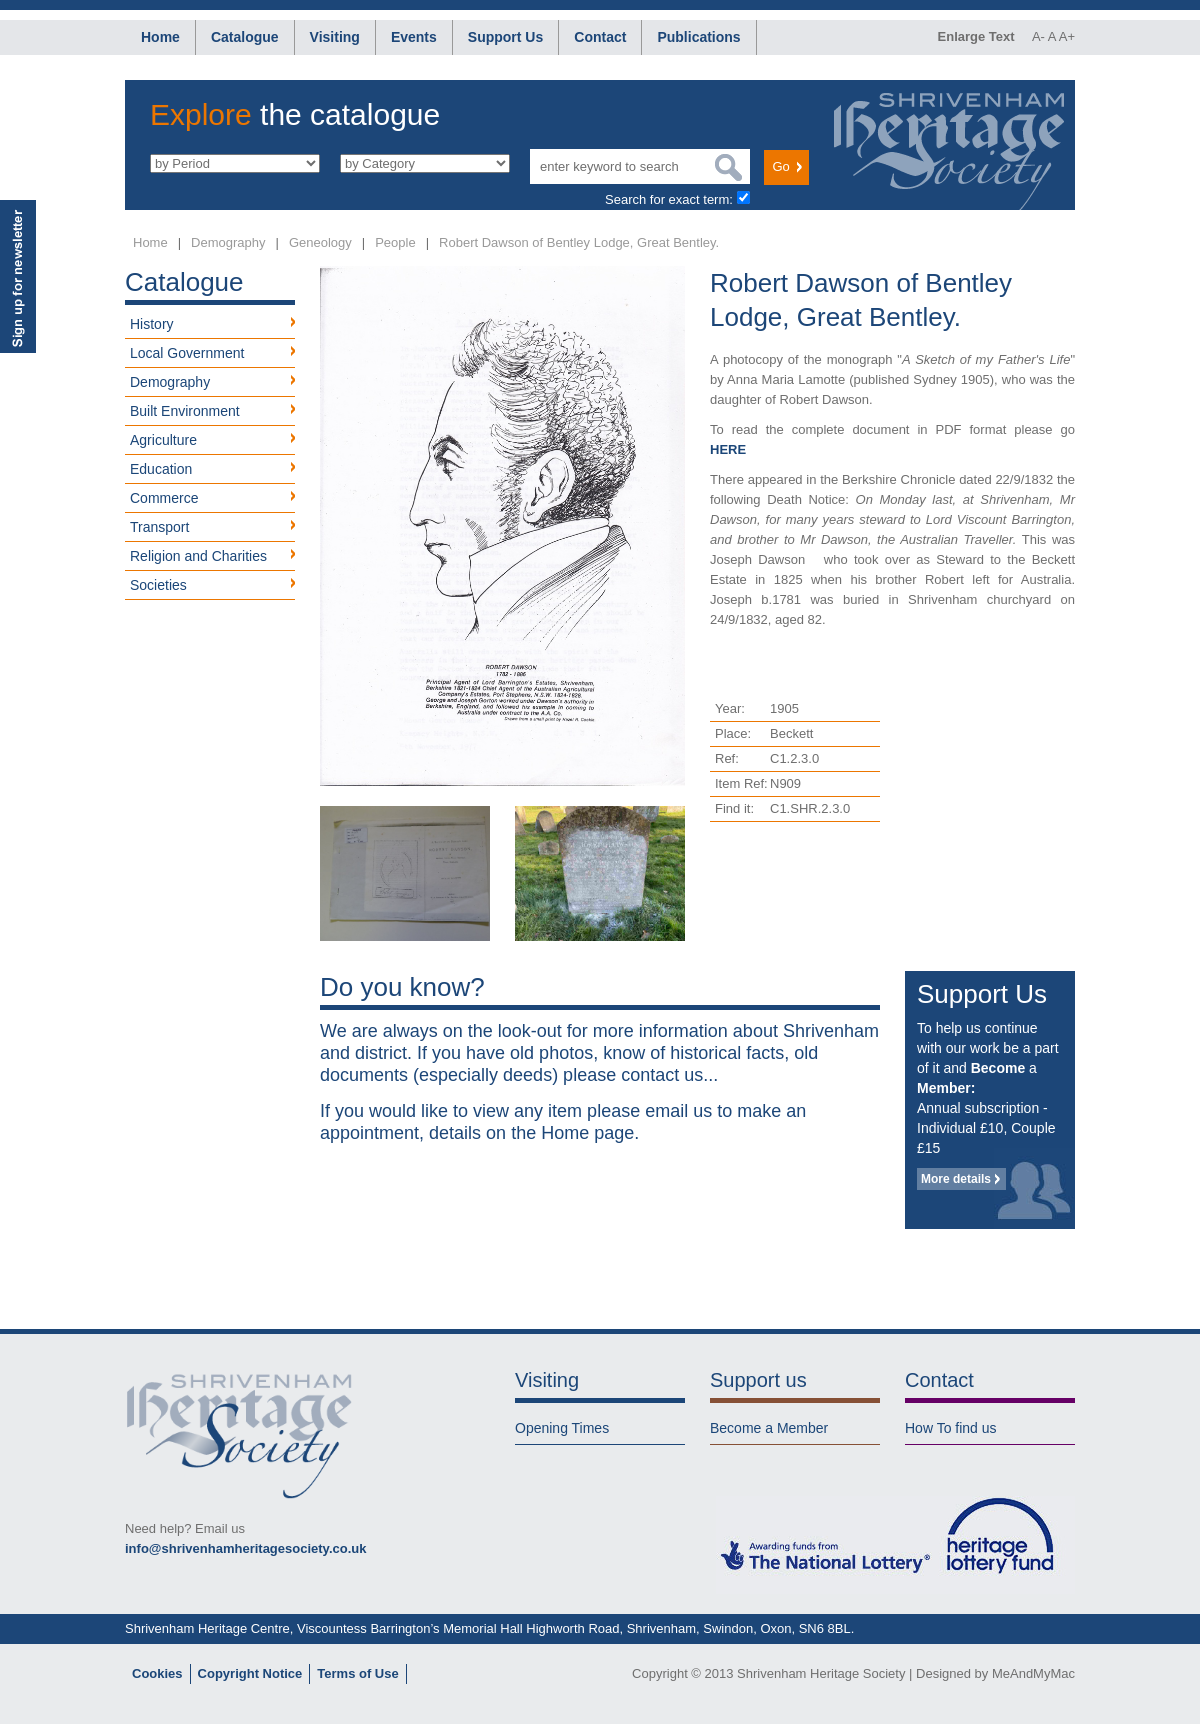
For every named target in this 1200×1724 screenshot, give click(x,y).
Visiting (335, 37)
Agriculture (163, 440)
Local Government (187, 353)
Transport (159, 527)
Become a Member (769, 1428)
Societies (158, 585)
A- (1038, 36)
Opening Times (562, 1428)
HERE (728, 449)
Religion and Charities (198, 556)
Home (160, 37)
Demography (228, 242)
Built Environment (185, 411)
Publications (698, 37)
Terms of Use (357, 1673)
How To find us (951, 1428)
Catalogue (245, 37)
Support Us (505, 37)
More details (956, 1179)
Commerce (164, 498)
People (395, 242)
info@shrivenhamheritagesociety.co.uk (245, 1548)
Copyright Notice (250, 1673)
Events (414, 37)
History (152, 324)
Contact (600, 37)
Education (161, 469)
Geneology (320, 242)
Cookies (157, 1673)
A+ (1067, 36)
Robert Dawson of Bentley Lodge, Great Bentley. (579, 242)
